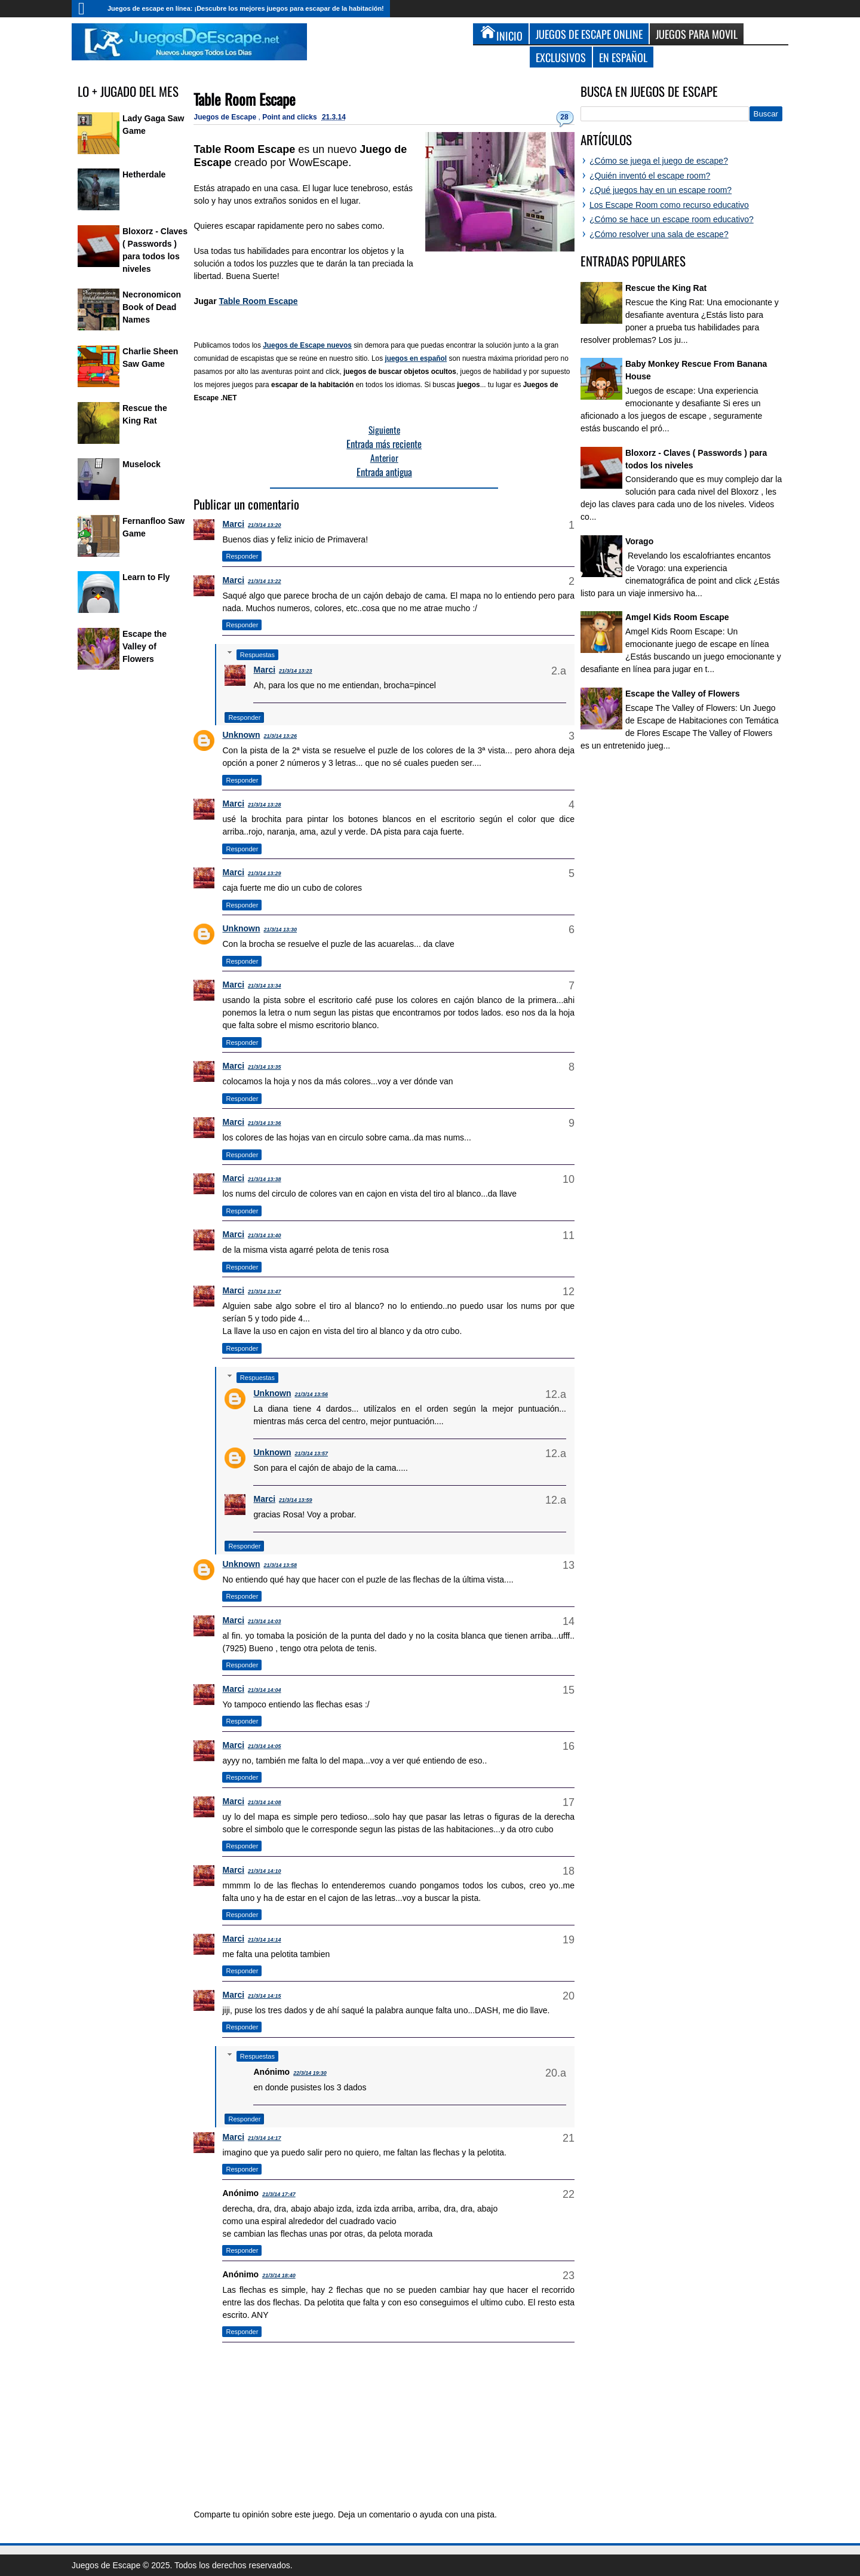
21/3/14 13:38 (264, 1179)
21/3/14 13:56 (311, 1394)
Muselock (141, 464)
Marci (233, 524)
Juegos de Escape (226, 117)
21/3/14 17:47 (279, 2194)
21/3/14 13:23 (295, 671)
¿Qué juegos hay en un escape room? (660, 190)
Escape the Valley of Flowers (144, 646)
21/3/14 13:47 (264, 1292)
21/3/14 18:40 (279, 2275)
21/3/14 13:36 (264, 1123)
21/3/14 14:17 (264, 2138)
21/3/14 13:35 (264, 1067)
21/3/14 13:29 (264, 873)
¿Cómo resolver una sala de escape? (659, 234)
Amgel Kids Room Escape (677, 617)
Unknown (241, 735)
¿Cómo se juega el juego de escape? (658, 160)
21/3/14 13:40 (264, 1235)
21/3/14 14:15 (264, 1996)
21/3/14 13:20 (264, 525)
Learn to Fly (146, 577)
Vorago (639, 541)
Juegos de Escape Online (589, 34)
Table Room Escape (245, 99)
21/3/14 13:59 (295, 1500)
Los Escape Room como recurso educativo (669, 205)
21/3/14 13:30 (280, 930)
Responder (242, 556)
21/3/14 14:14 (264, 1940)
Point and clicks (290, 117)
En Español (623, 57)
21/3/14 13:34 (264, 986)
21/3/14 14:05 (264, 1746)
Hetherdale (143, 174)
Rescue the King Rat (666, 288)
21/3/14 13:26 (280, 736)
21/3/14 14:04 (264, 1690)
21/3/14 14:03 (264, 1621)
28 (564, 117)
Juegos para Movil (697, 34)
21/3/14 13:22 (264, 581)
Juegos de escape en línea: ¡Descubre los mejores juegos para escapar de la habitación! (246, 8)
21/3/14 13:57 (311, 1453)
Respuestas (257, 654)
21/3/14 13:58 (280, 1565)
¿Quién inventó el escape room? (649, 175)
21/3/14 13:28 (264, 805)
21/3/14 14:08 (264, 1802)
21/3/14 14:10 (264, 1871)
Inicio (87, 8)
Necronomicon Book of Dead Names (151, 307)
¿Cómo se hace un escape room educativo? (671, 219)
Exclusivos (561, 57)
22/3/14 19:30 (310, 2073)
